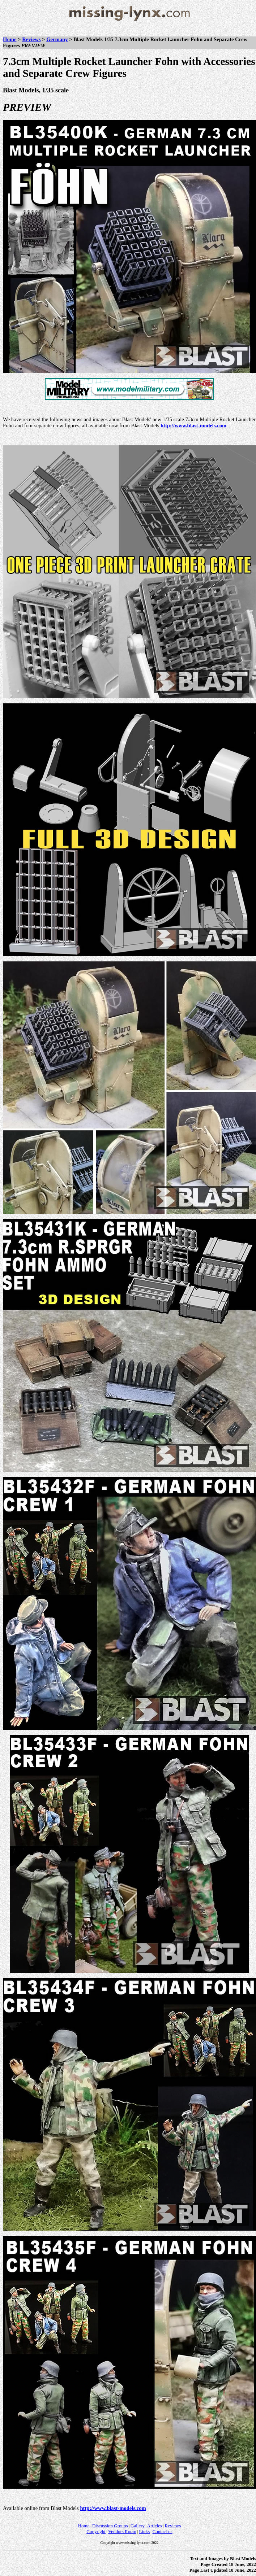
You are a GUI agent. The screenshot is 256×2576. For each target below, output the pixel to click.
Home (9, 39)
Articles (154, 2525)
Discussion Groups (110, 2525)
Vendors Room (122, 2531)
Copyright (96, 2531)
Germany (57, 39)
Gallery (138, 2525)
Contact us (162, 2531)
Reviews (31, 39)
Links (144, 2531)
